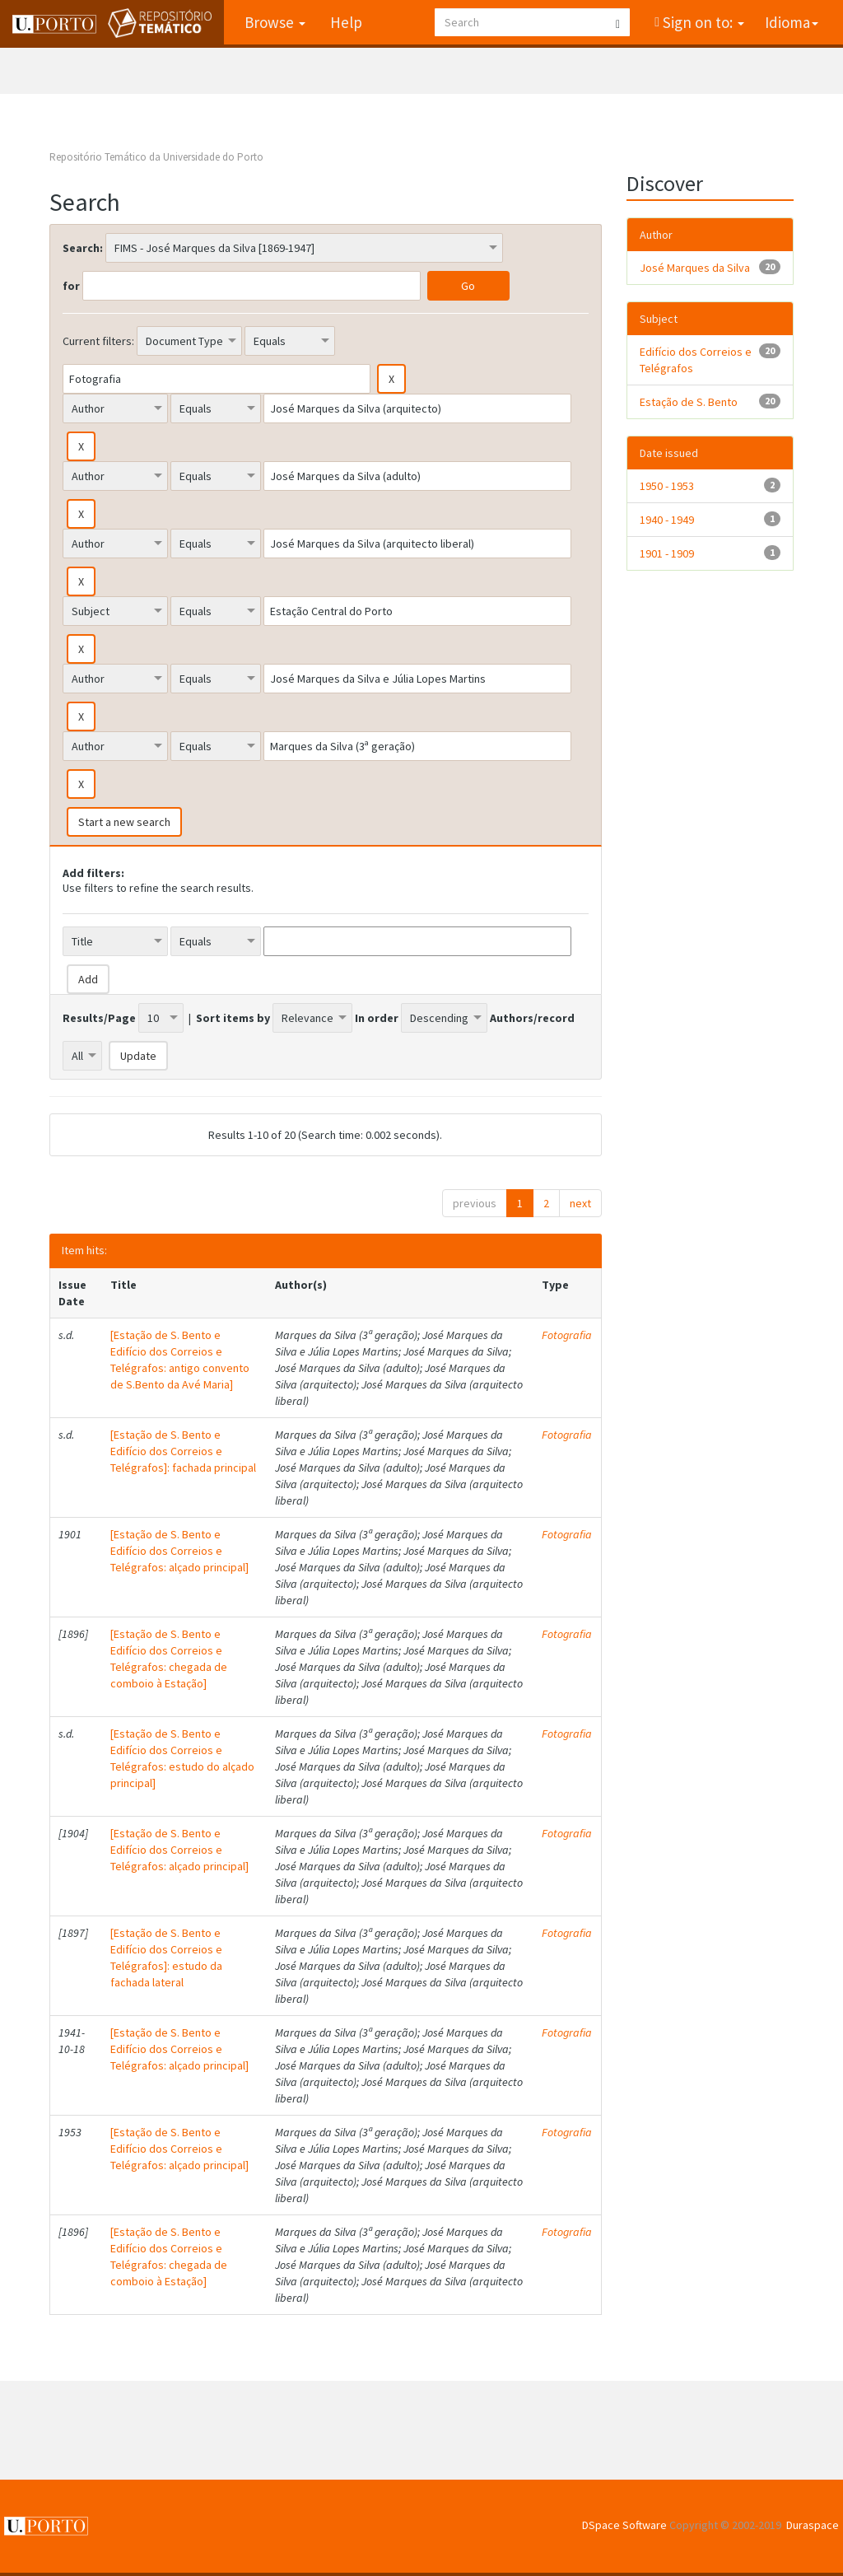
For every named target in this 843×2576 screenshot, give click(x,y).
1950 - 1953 (667, 485)
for (71, 285)
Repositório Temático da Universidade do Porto (156, 157)
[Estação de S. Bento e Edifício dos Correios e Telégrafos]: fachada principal (183, 1451)
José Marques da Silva (695, 267)
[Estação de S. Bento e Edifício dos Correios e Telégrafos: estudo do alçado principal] (182, 1758)
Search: (83, 247)
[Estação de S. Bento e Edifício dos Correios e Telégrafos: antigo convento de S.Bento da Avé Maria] (179, 1360)
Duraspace (812, 2525)
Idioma (791, 22)
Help (345, 22)
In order (376, 1017)
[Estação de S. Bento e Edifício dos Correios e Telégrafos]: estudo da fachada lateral (166, 1957)
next (580, 1203)
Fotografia (567, 1335)
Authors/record (532, 1017)
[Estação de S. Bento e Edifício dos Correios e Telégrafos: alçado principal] (179, 1551)
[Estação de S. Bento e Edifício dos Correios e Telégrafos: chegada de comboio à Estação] (168, 1658)
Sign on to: (701, 22)
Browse (274, 22)
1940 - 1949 (667, 519)
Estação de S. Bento (689, 401)
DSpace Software (624, 2525)
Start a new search (124, 821)
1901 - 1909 (667, 553)
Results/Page (99, 1017)
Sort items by (233, 1017)
